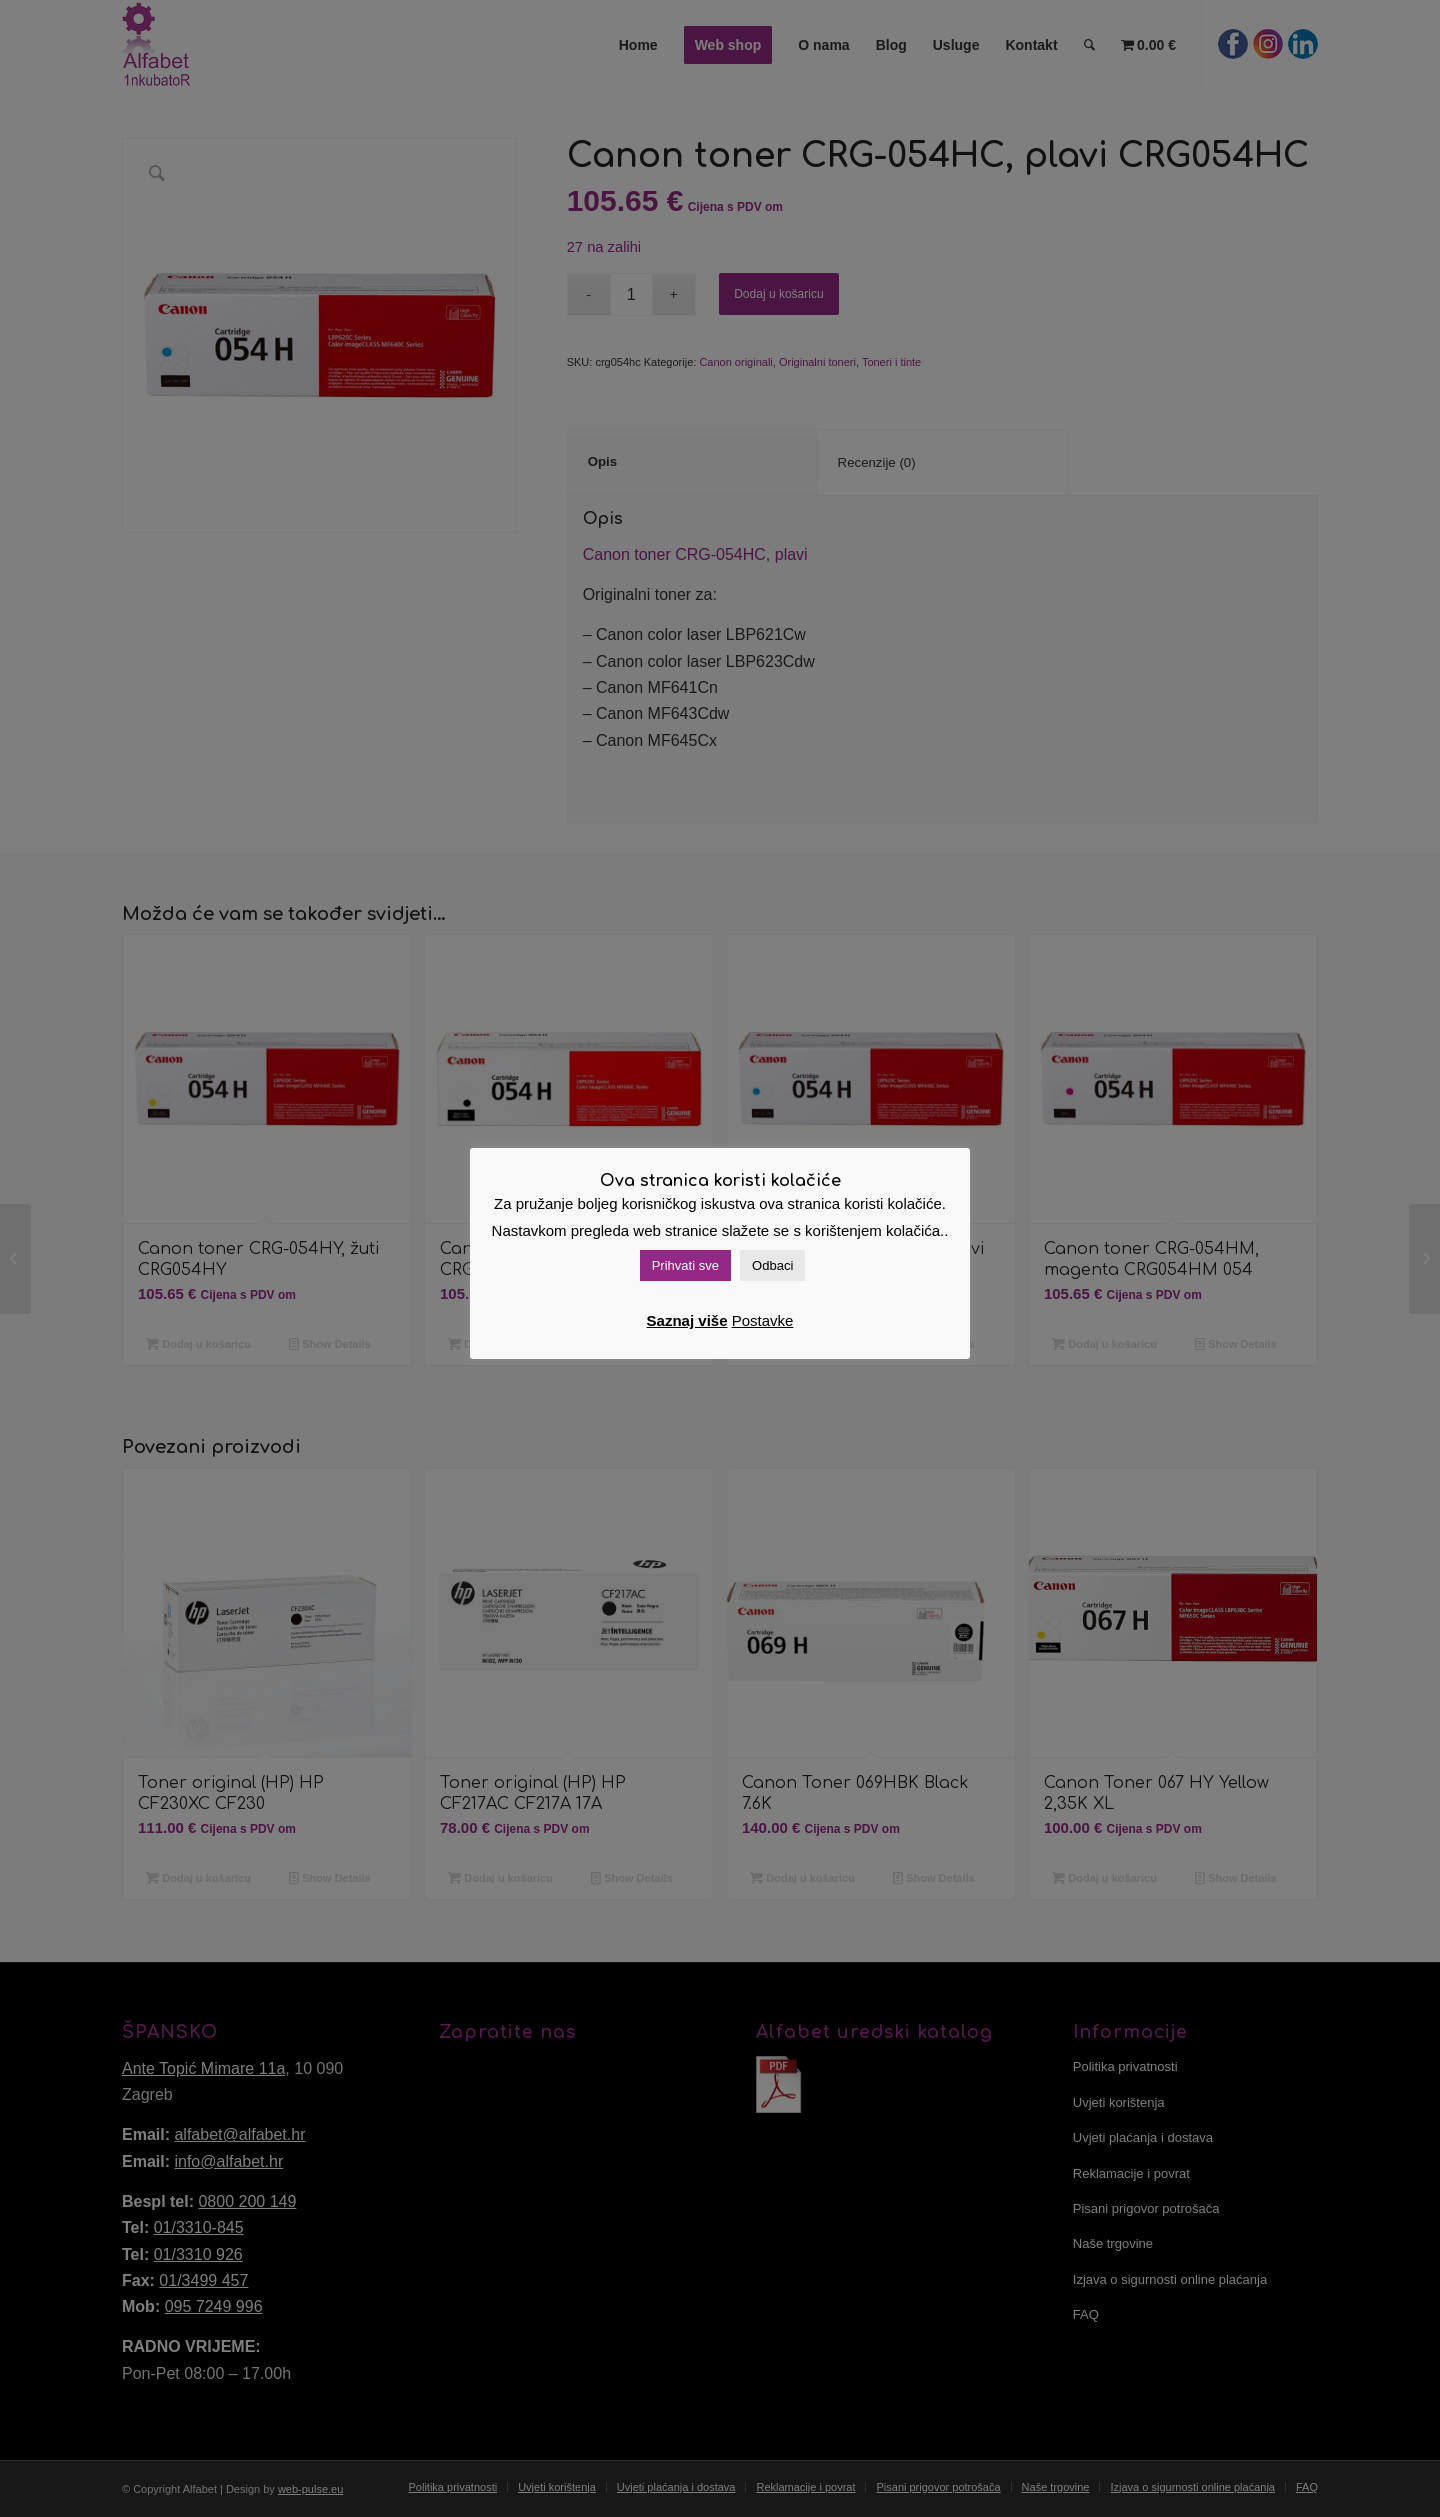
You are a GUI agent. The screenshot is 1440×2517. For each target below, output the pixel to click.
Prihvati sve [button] (685, 1265)
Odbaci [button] (772, 1265)
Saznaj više (687, 1320)
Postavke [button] (763, 1320)
